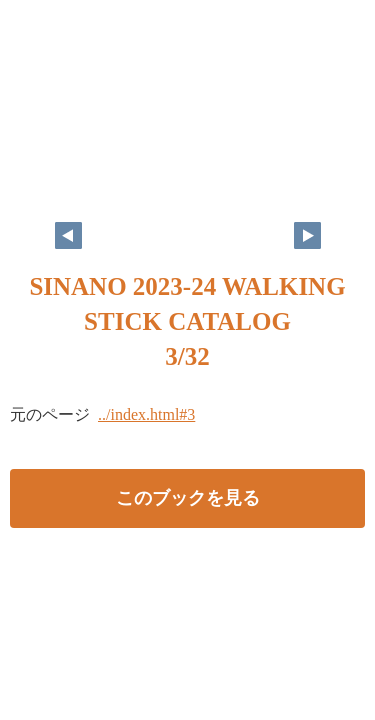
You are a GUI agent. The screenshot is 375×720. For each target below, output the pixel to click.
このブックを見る (188, 498)
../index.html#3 (146, 414)
